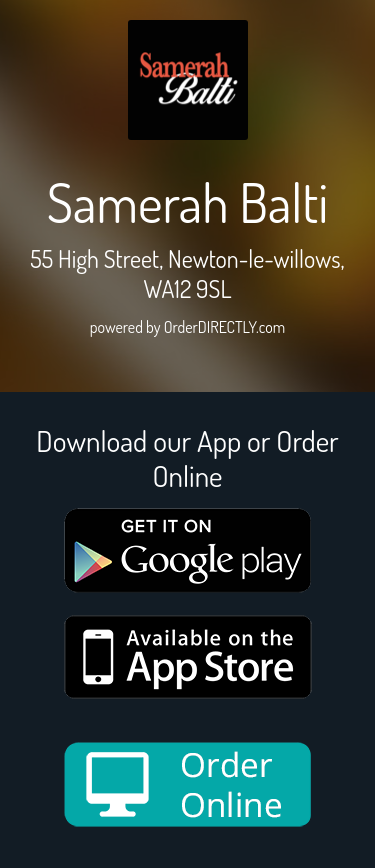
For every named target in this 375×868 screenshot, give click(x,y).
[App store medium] (188, 657)
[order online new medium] (188, 784)
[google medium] (188, 550)
